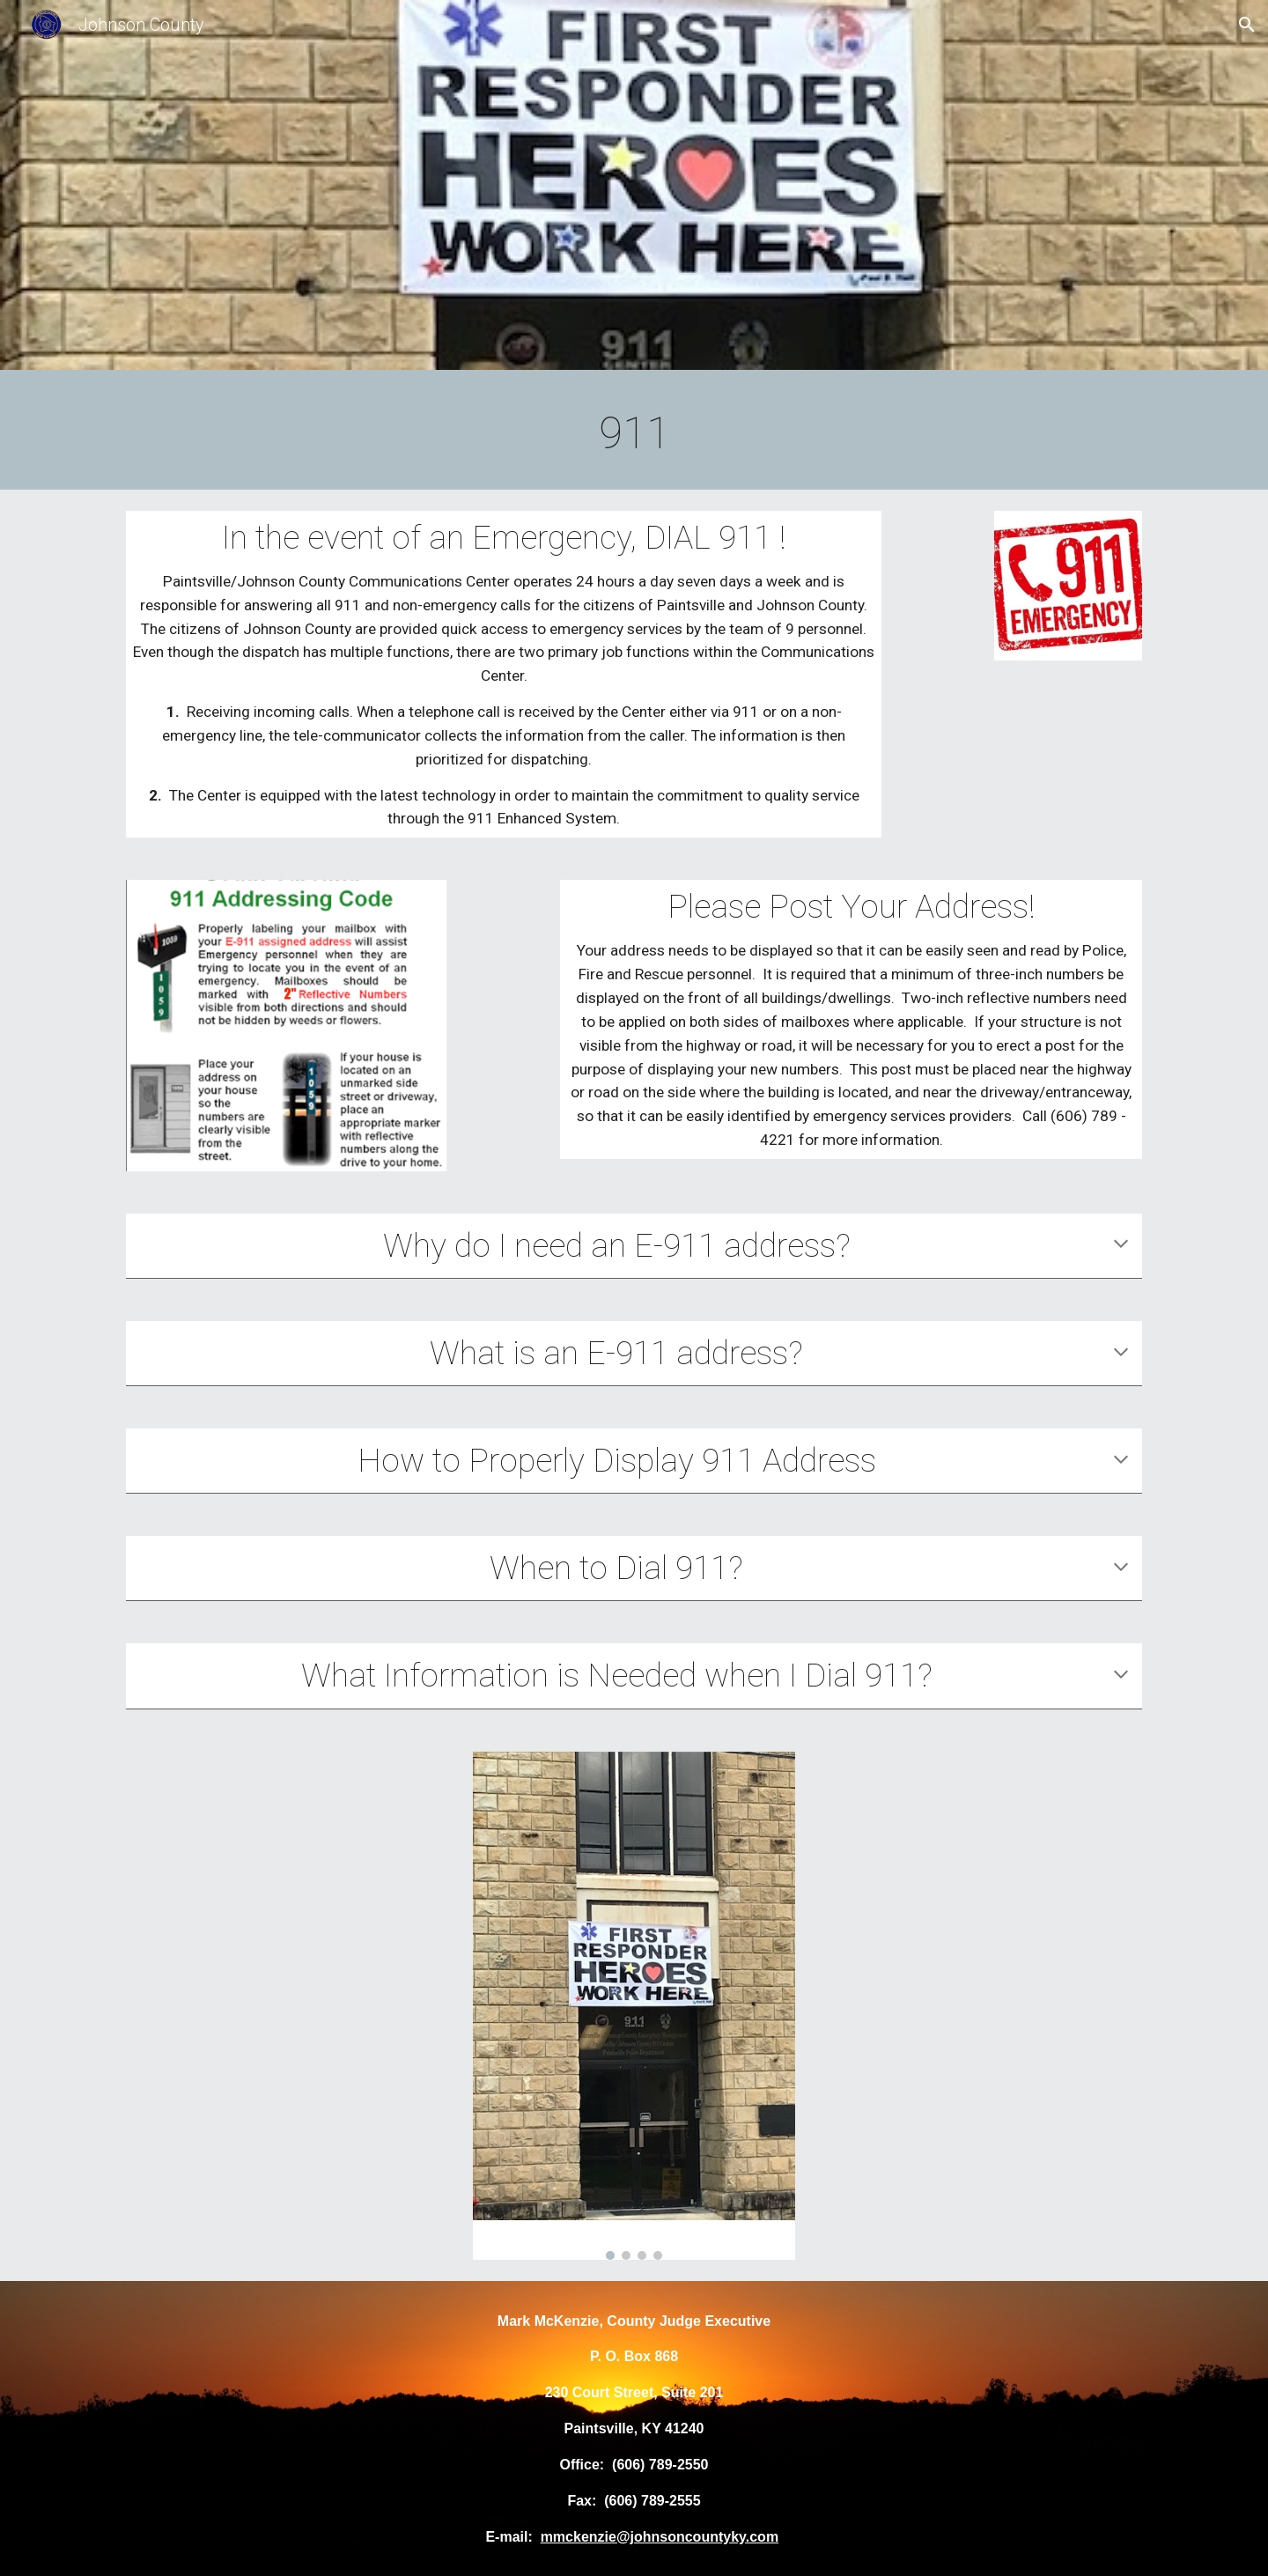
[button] (1247, 25)
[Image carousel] (633, 2006)
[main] (634, 434)
